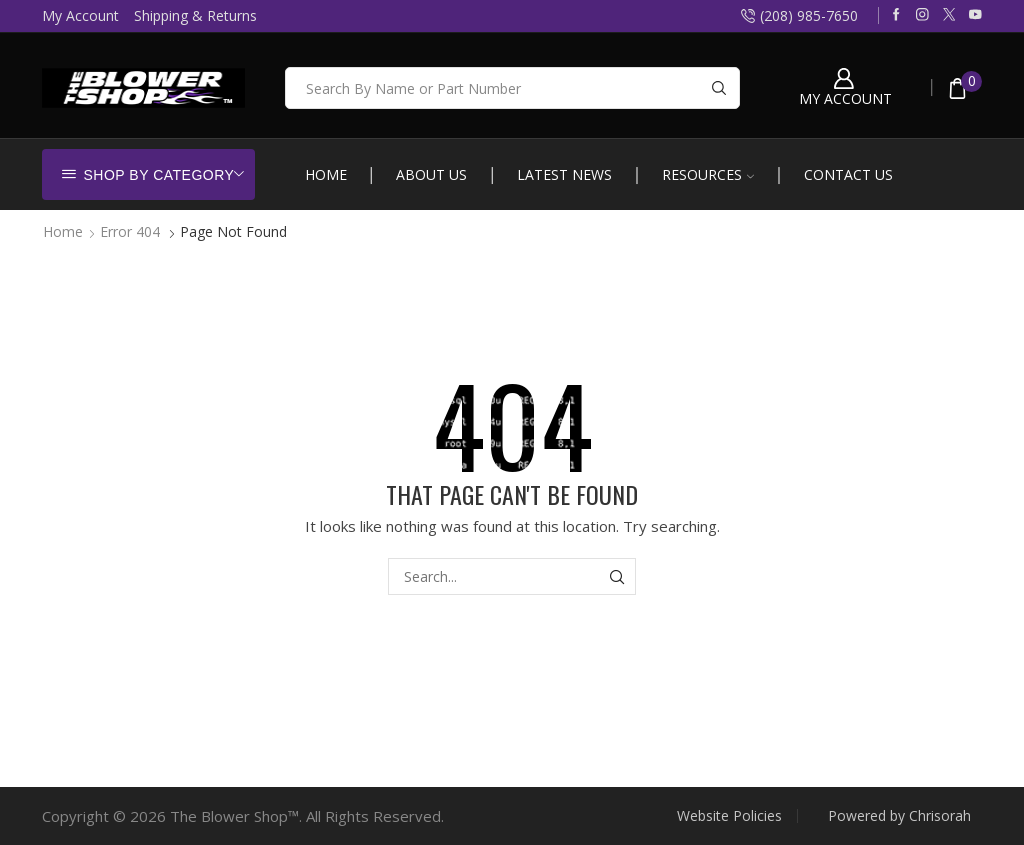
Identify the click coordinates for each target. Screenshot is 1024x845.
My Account (80, 15)
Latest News (564, 174)
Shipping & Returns (195, 15)
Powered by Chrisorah (899, 816)
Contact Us (848, 174)
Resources (708, 174)
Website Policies (729, 816)
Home (326, 174)
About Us (431, 174)
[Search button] (719, 88)
